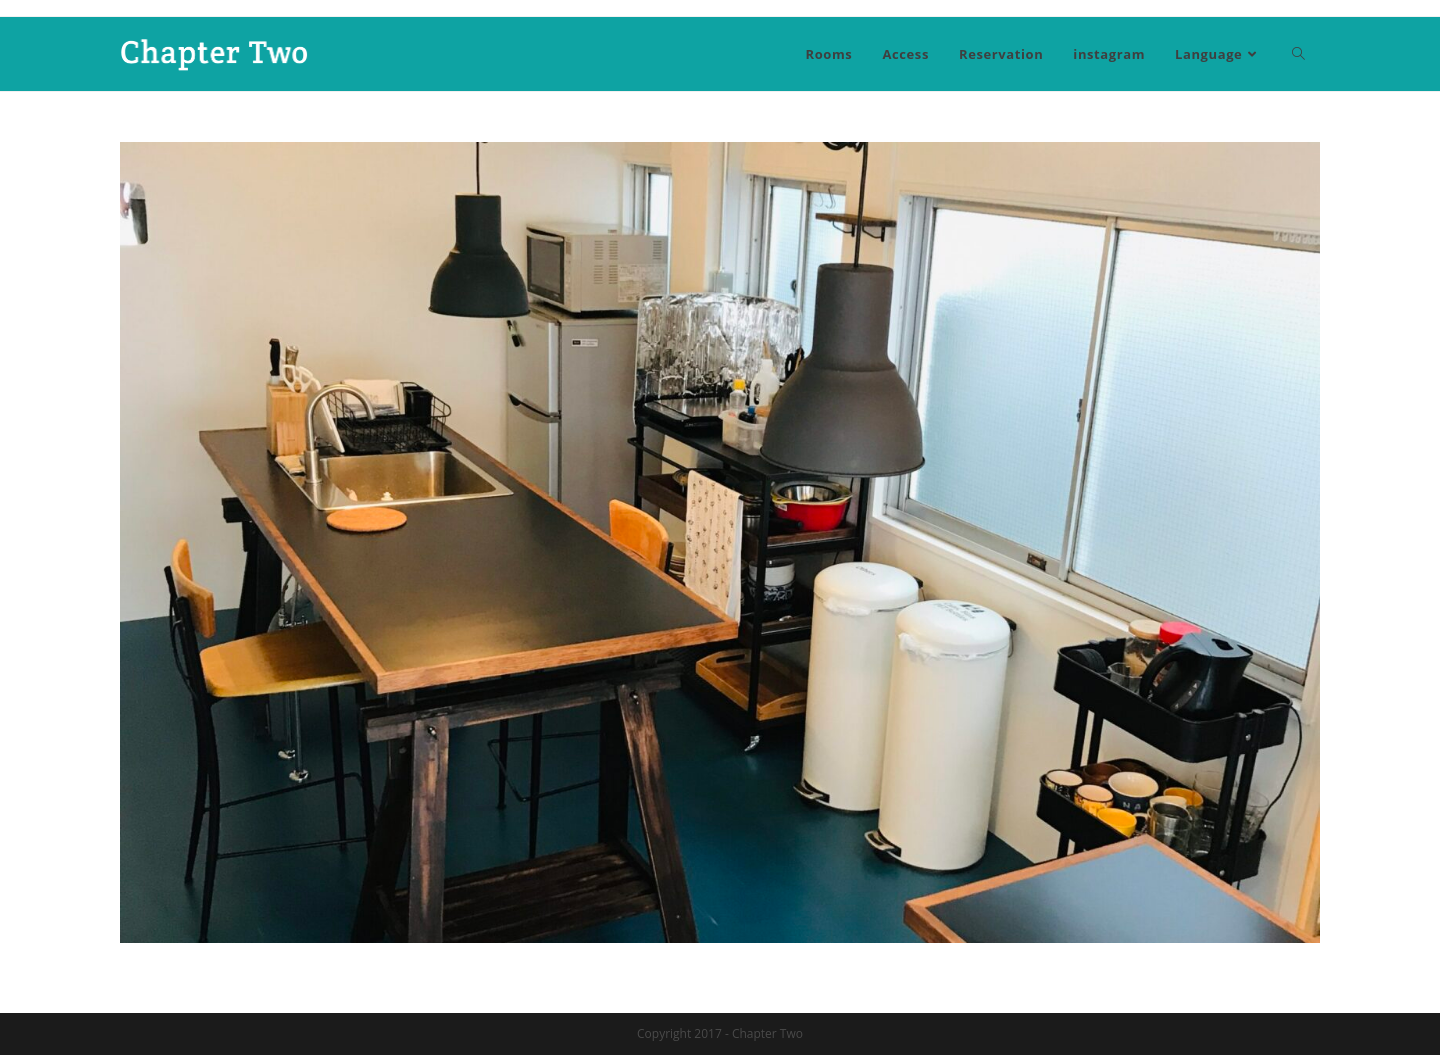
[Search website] (1298, 54)
